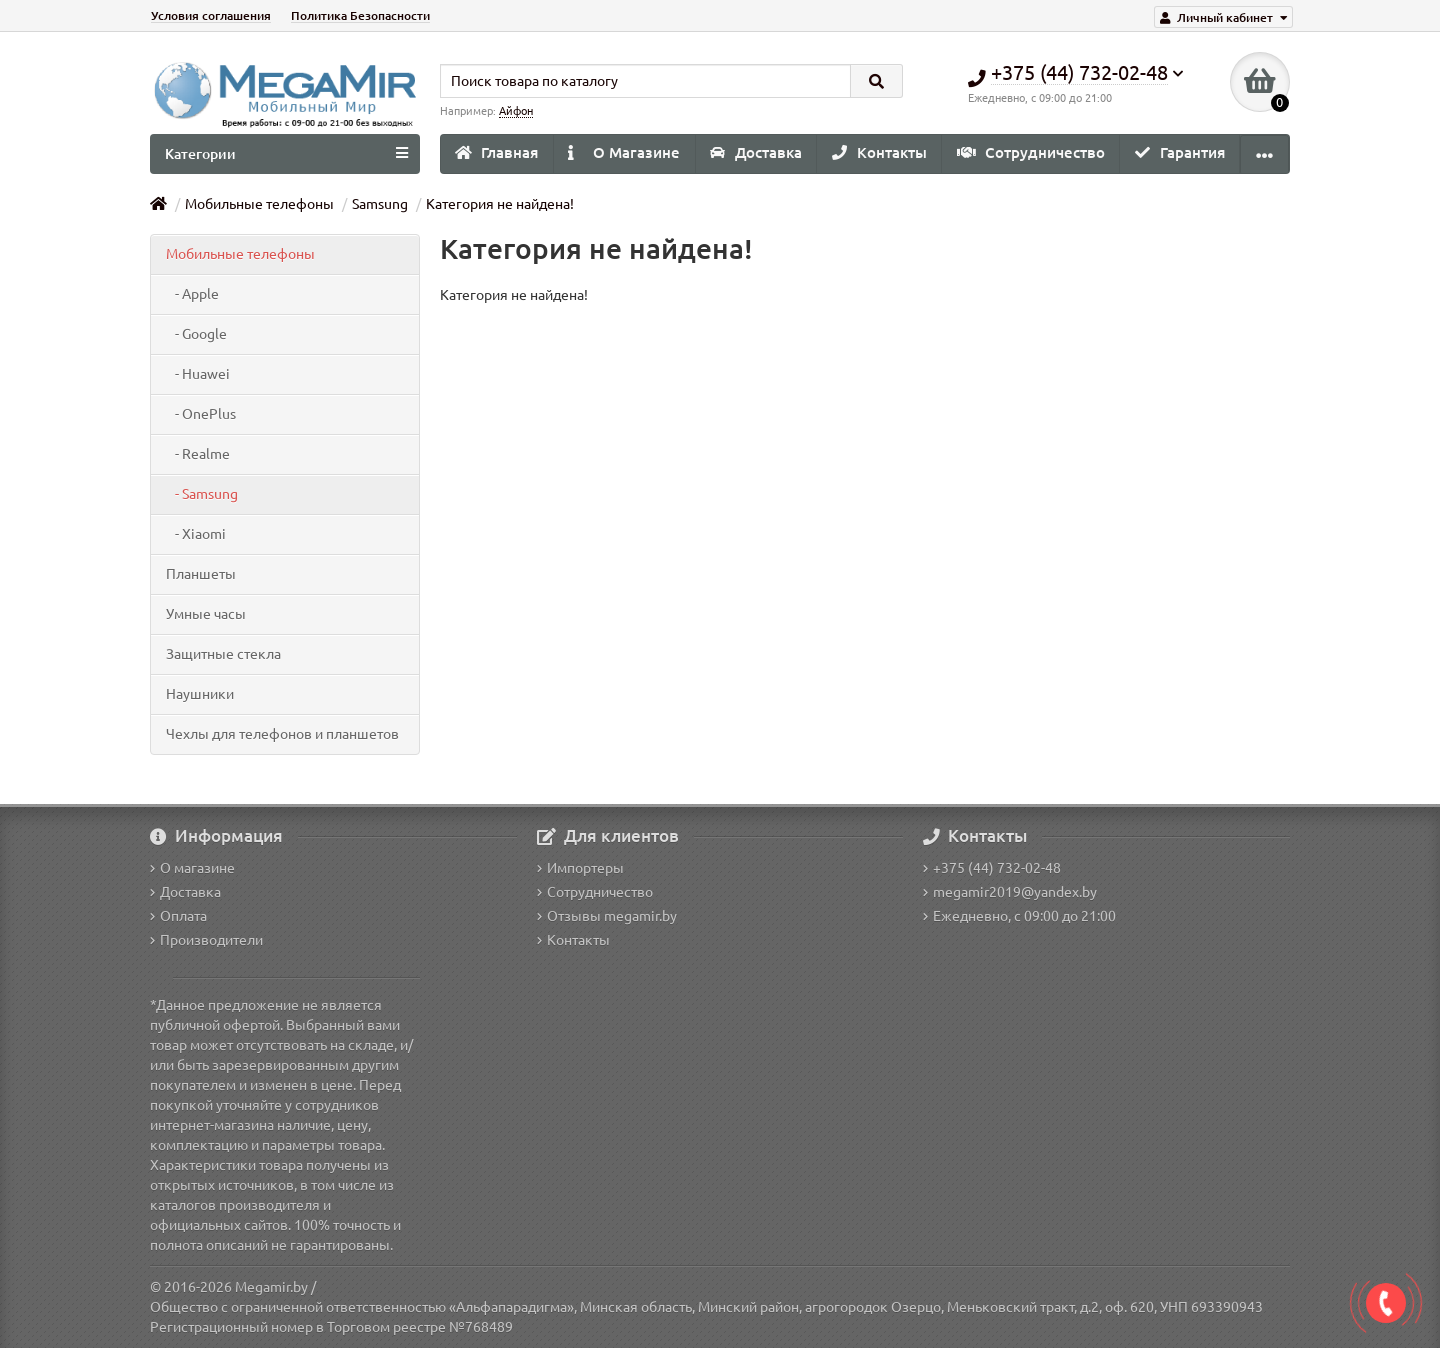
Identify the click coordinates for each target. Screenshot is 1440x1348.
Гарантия (1180, 152)
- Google (196, 334)
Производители (206, 940)
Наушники (200, 694)
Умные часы (206, 614)
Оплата (178, 916)
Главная (496, 152)
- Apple (192, 294)
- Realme (198, 454)
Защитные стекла (223, 654)
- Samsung (202, 494)
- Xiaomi (196, 534)
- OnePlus (201, 414)
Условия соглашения (211, 15)
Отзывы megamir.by (607, 916)
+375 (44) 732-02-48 (992, 868)
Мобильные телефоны (259, 204)
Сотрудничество (1031, 152)
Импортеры (580, 868)
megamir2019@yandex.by (1010, 892)
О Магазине (624, 152)
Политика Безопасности (360, 15)
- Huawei (198, 374)
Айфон (516, 111)
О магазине (192, 868)
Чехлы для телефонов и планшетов (282, 734)
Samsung (380, 204)
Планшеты (201, 574)
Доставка (756, 152)
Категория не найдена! (500, 204)
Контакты (879, 152)
